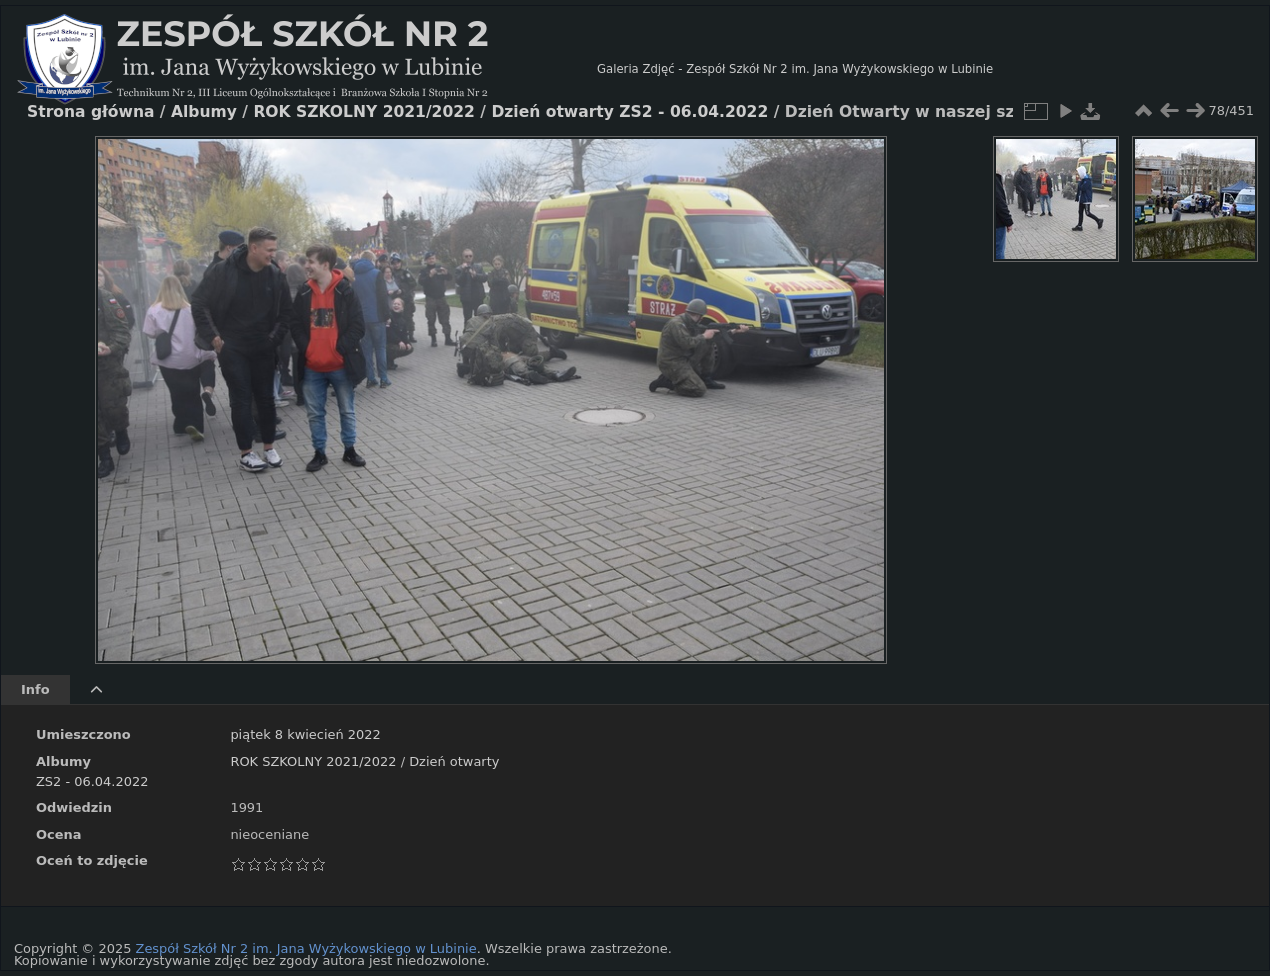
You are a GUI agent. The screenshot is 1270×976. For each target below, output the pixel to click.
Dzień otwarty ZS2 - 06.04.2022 (629, 112)
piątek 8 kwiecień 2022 (305, 734)
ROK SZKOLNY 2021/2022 (313, 761)
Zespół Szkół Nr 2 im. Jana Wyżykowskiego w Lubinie (306, 948)
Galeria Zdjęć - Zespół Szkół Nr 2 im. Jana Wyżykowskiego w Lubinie (795, 69)
